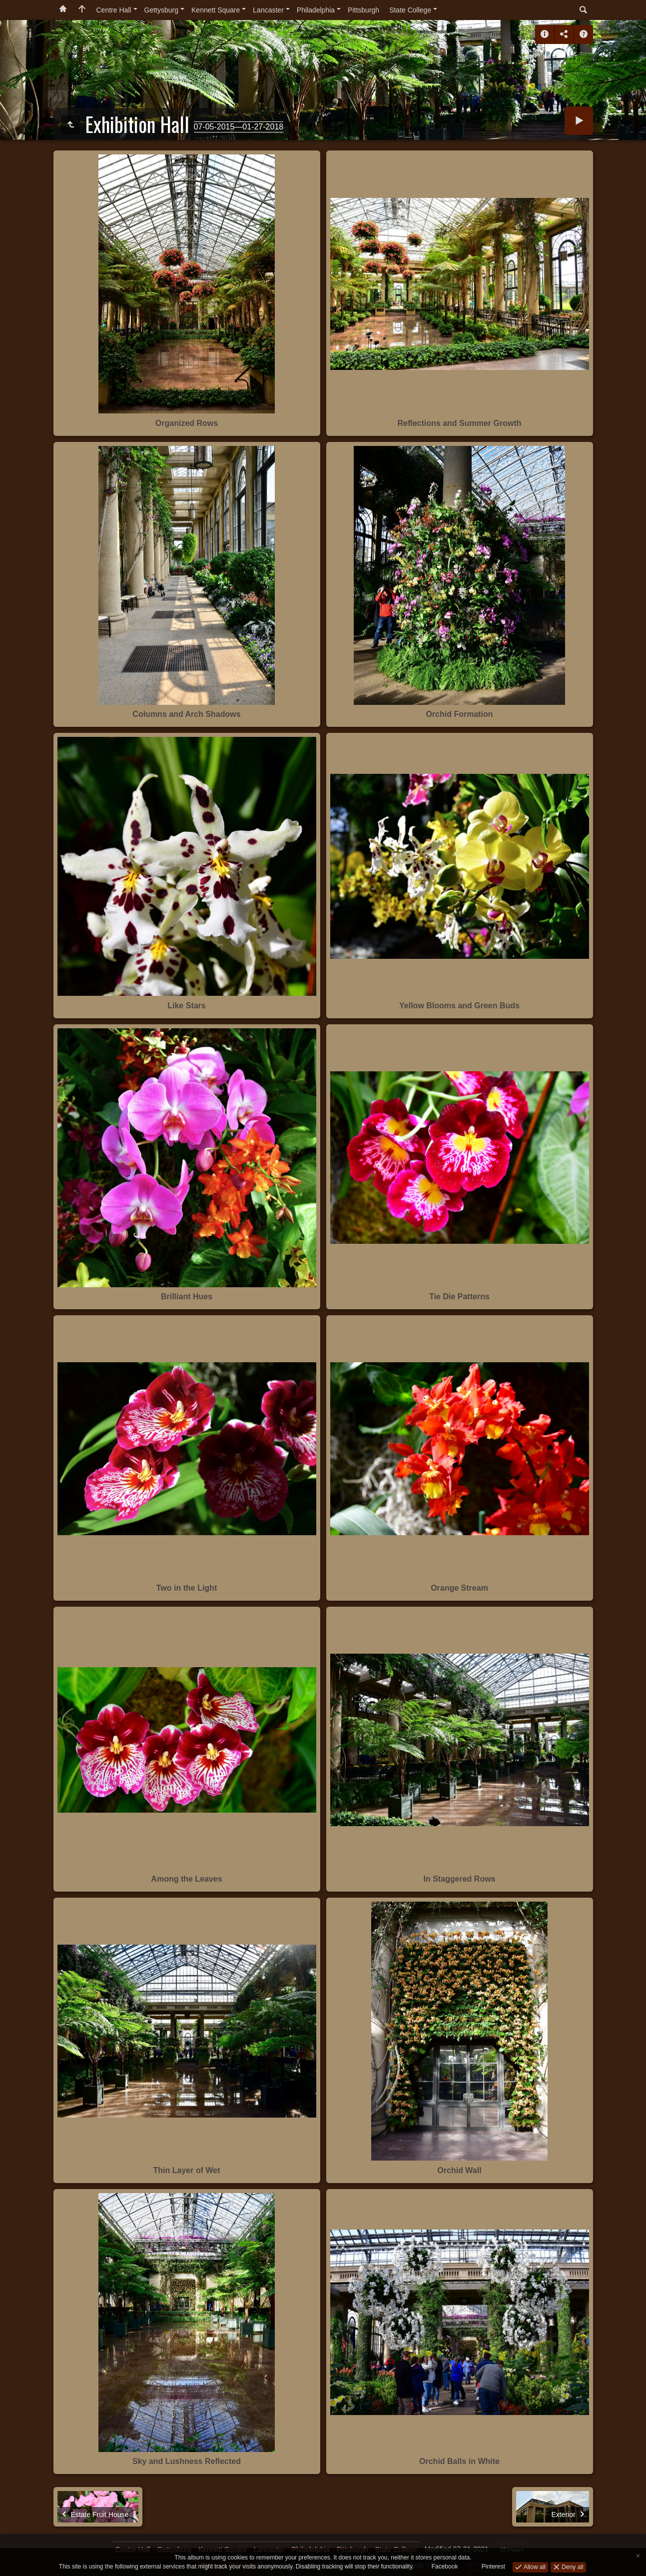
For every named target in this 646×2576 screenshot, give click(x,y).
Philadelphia (316, 10)
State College (410, 10)
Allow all (534, 2566)
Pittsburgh (363, 10)
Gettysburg (161, 10)
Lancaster (268, 10)
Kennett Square (215, 10)
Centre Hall (113, 10)
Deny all (572, 2566)
